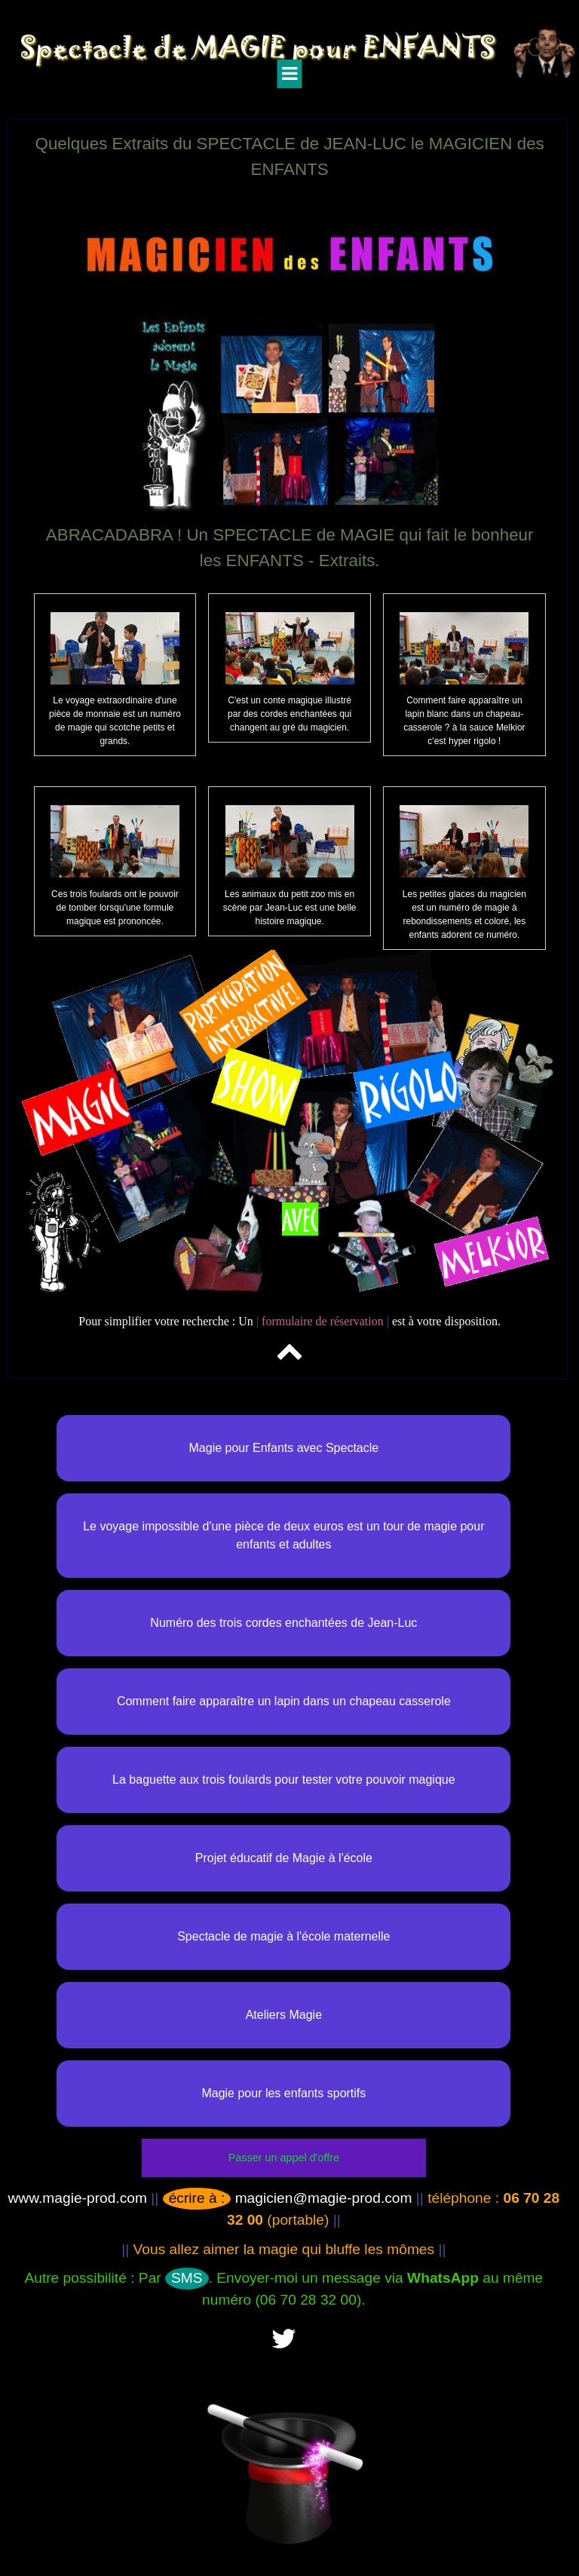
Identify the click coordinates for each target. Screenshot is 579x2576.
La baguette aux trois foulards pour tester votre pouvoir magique (283, 1779)
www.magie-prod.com (77, 2198)
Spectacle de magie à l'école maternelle (283, 1936)
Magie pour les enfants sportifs (283, 2093)
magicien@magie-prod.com (287, 2198)
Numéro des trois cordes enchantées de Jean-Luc (283, 1622)
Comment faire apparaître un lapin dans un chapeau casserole (284, 1701)
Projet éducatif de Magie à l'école (283, 1858)
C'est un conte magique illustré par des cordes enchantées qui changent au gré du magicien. (289, 714)
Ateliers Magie (284, 2014)
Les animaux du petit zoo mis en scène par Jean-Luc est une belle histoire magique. (290, 908)
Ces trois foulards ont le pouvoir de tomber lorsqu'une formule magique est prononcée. (115, 908)
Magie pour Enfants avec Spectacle (284, 1447)
